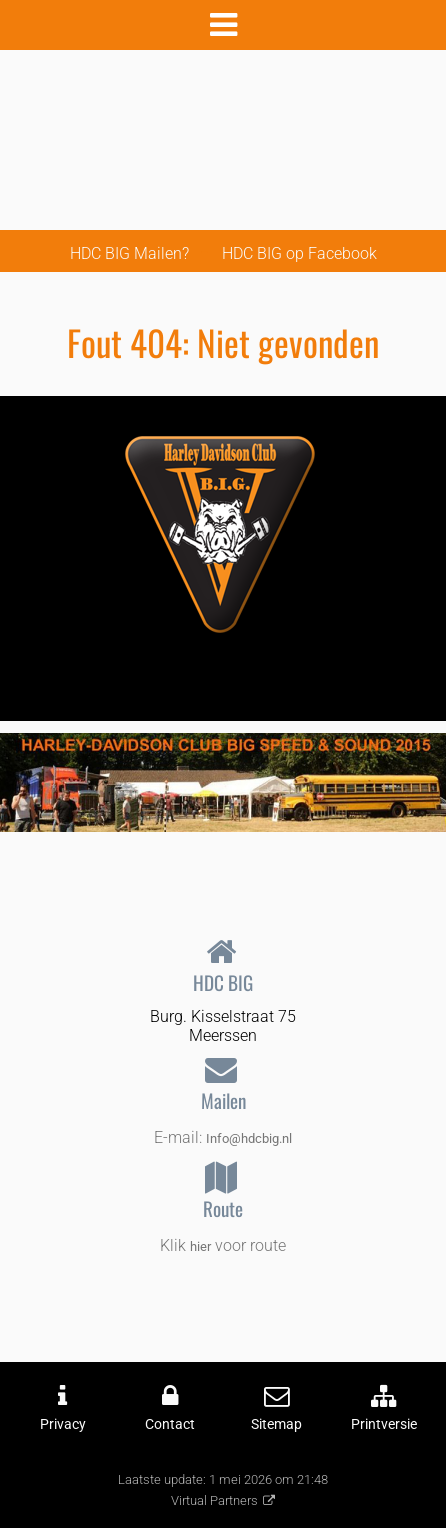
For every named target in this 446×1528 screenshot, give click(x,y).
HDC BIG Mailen (126, 253)
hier (200, 1246)
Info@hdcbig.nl (249, 1138)
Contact (170, 1424)
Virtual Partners (214, 1500)
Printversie (384, 1424)
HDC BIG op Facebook (299, 253)
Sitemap (276, 1424)
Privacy (63, 1424)
